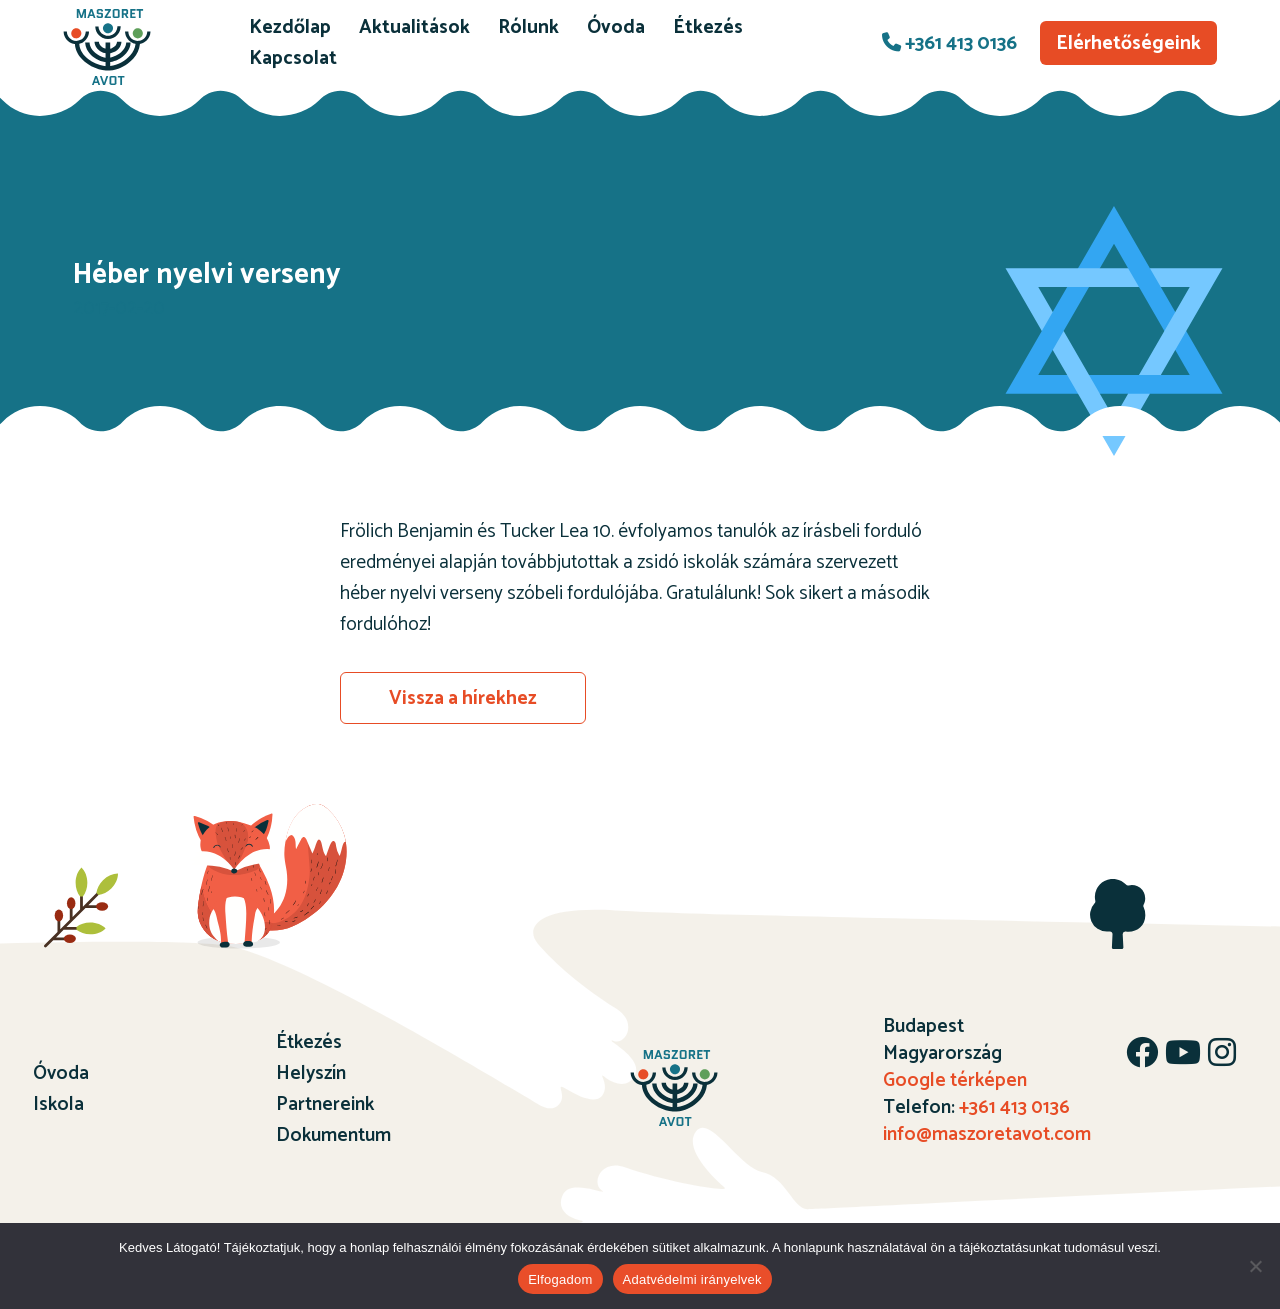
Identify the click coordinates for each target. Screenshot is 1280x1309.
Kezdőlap (290, 27)
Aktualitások (414, 27)
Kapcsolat (293, 58)
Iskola (58, 1104)
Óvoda (616, 27)
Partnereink (325, 1104)
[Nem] (1255, 1266)
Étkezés (708, 27)
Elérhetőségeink (1128, 43)
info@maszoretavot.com (987, 1134)
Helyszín (311, 1073)
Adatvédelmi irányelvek (692, 1279)
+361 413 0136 (949, 43)
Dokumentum (333, 1135)
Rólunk (528, 27)
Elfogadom (560, 1279)
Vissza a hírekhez (463, 698)
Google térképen (955, 1080)
